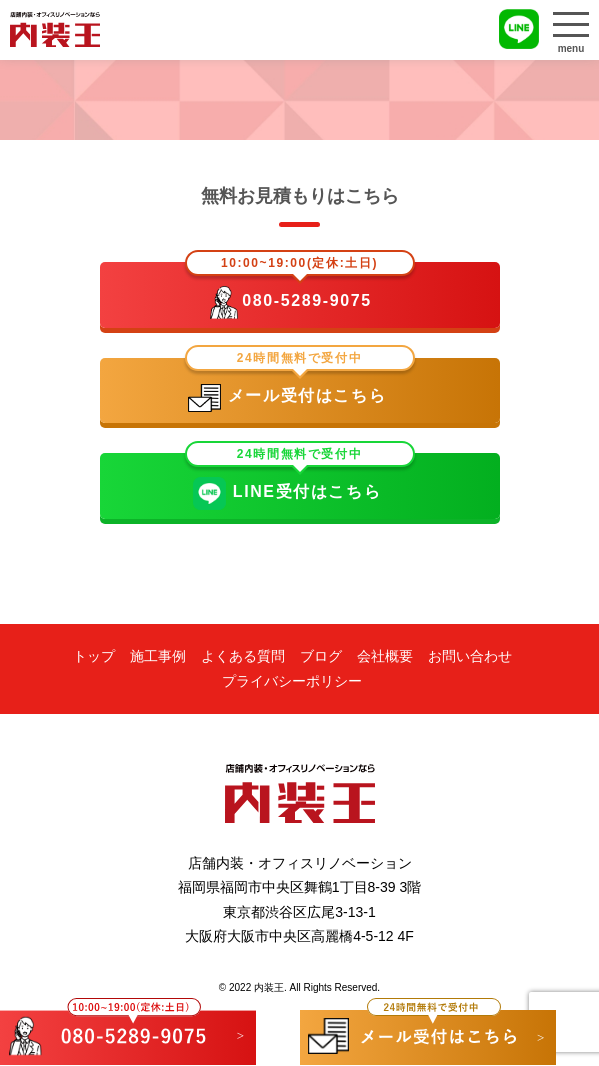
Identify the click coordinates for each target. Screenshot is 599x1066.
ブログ (321, 656)
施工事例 (158, 656)
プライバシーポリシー (292, 681)
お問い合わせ (470, 656)
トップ (94, 656)
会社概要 (385, 656)
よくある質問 (243, 656)
